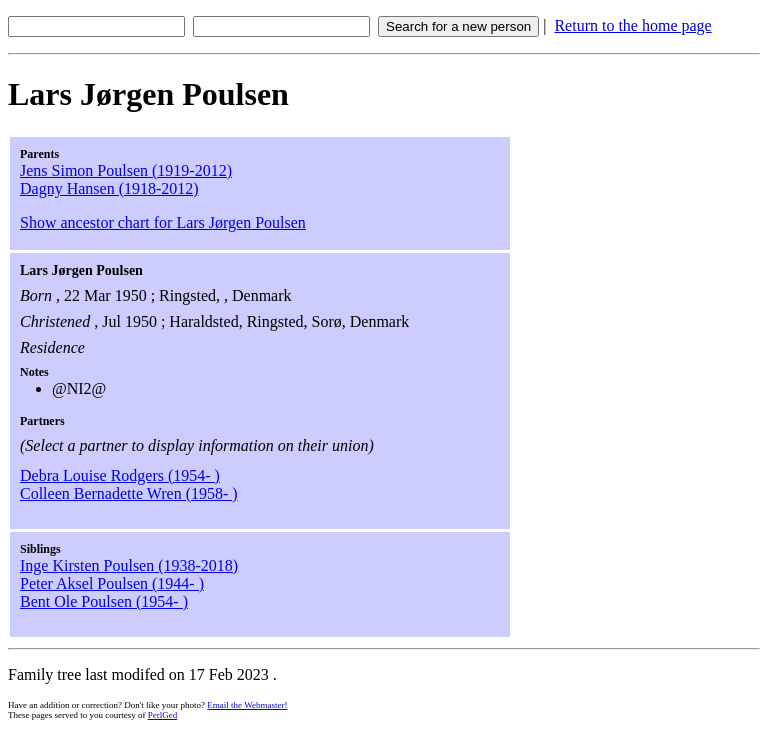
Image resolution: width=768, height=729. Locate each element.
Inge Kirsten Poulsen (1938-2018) (129, 565)
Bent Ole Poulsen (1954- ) (104, 601)
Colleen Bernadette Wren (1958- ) (129, 493)
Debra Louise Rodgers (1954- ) (120, 475)
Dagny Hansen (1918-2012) (109, 188)
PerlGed (163, 715)
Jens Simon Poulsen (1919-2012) (126, 170)
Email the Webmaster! (247, 705)
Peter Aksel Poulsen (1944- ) (112, 583)
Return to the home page (632, 25)
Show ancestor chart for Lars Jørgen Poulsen (163, 222)
